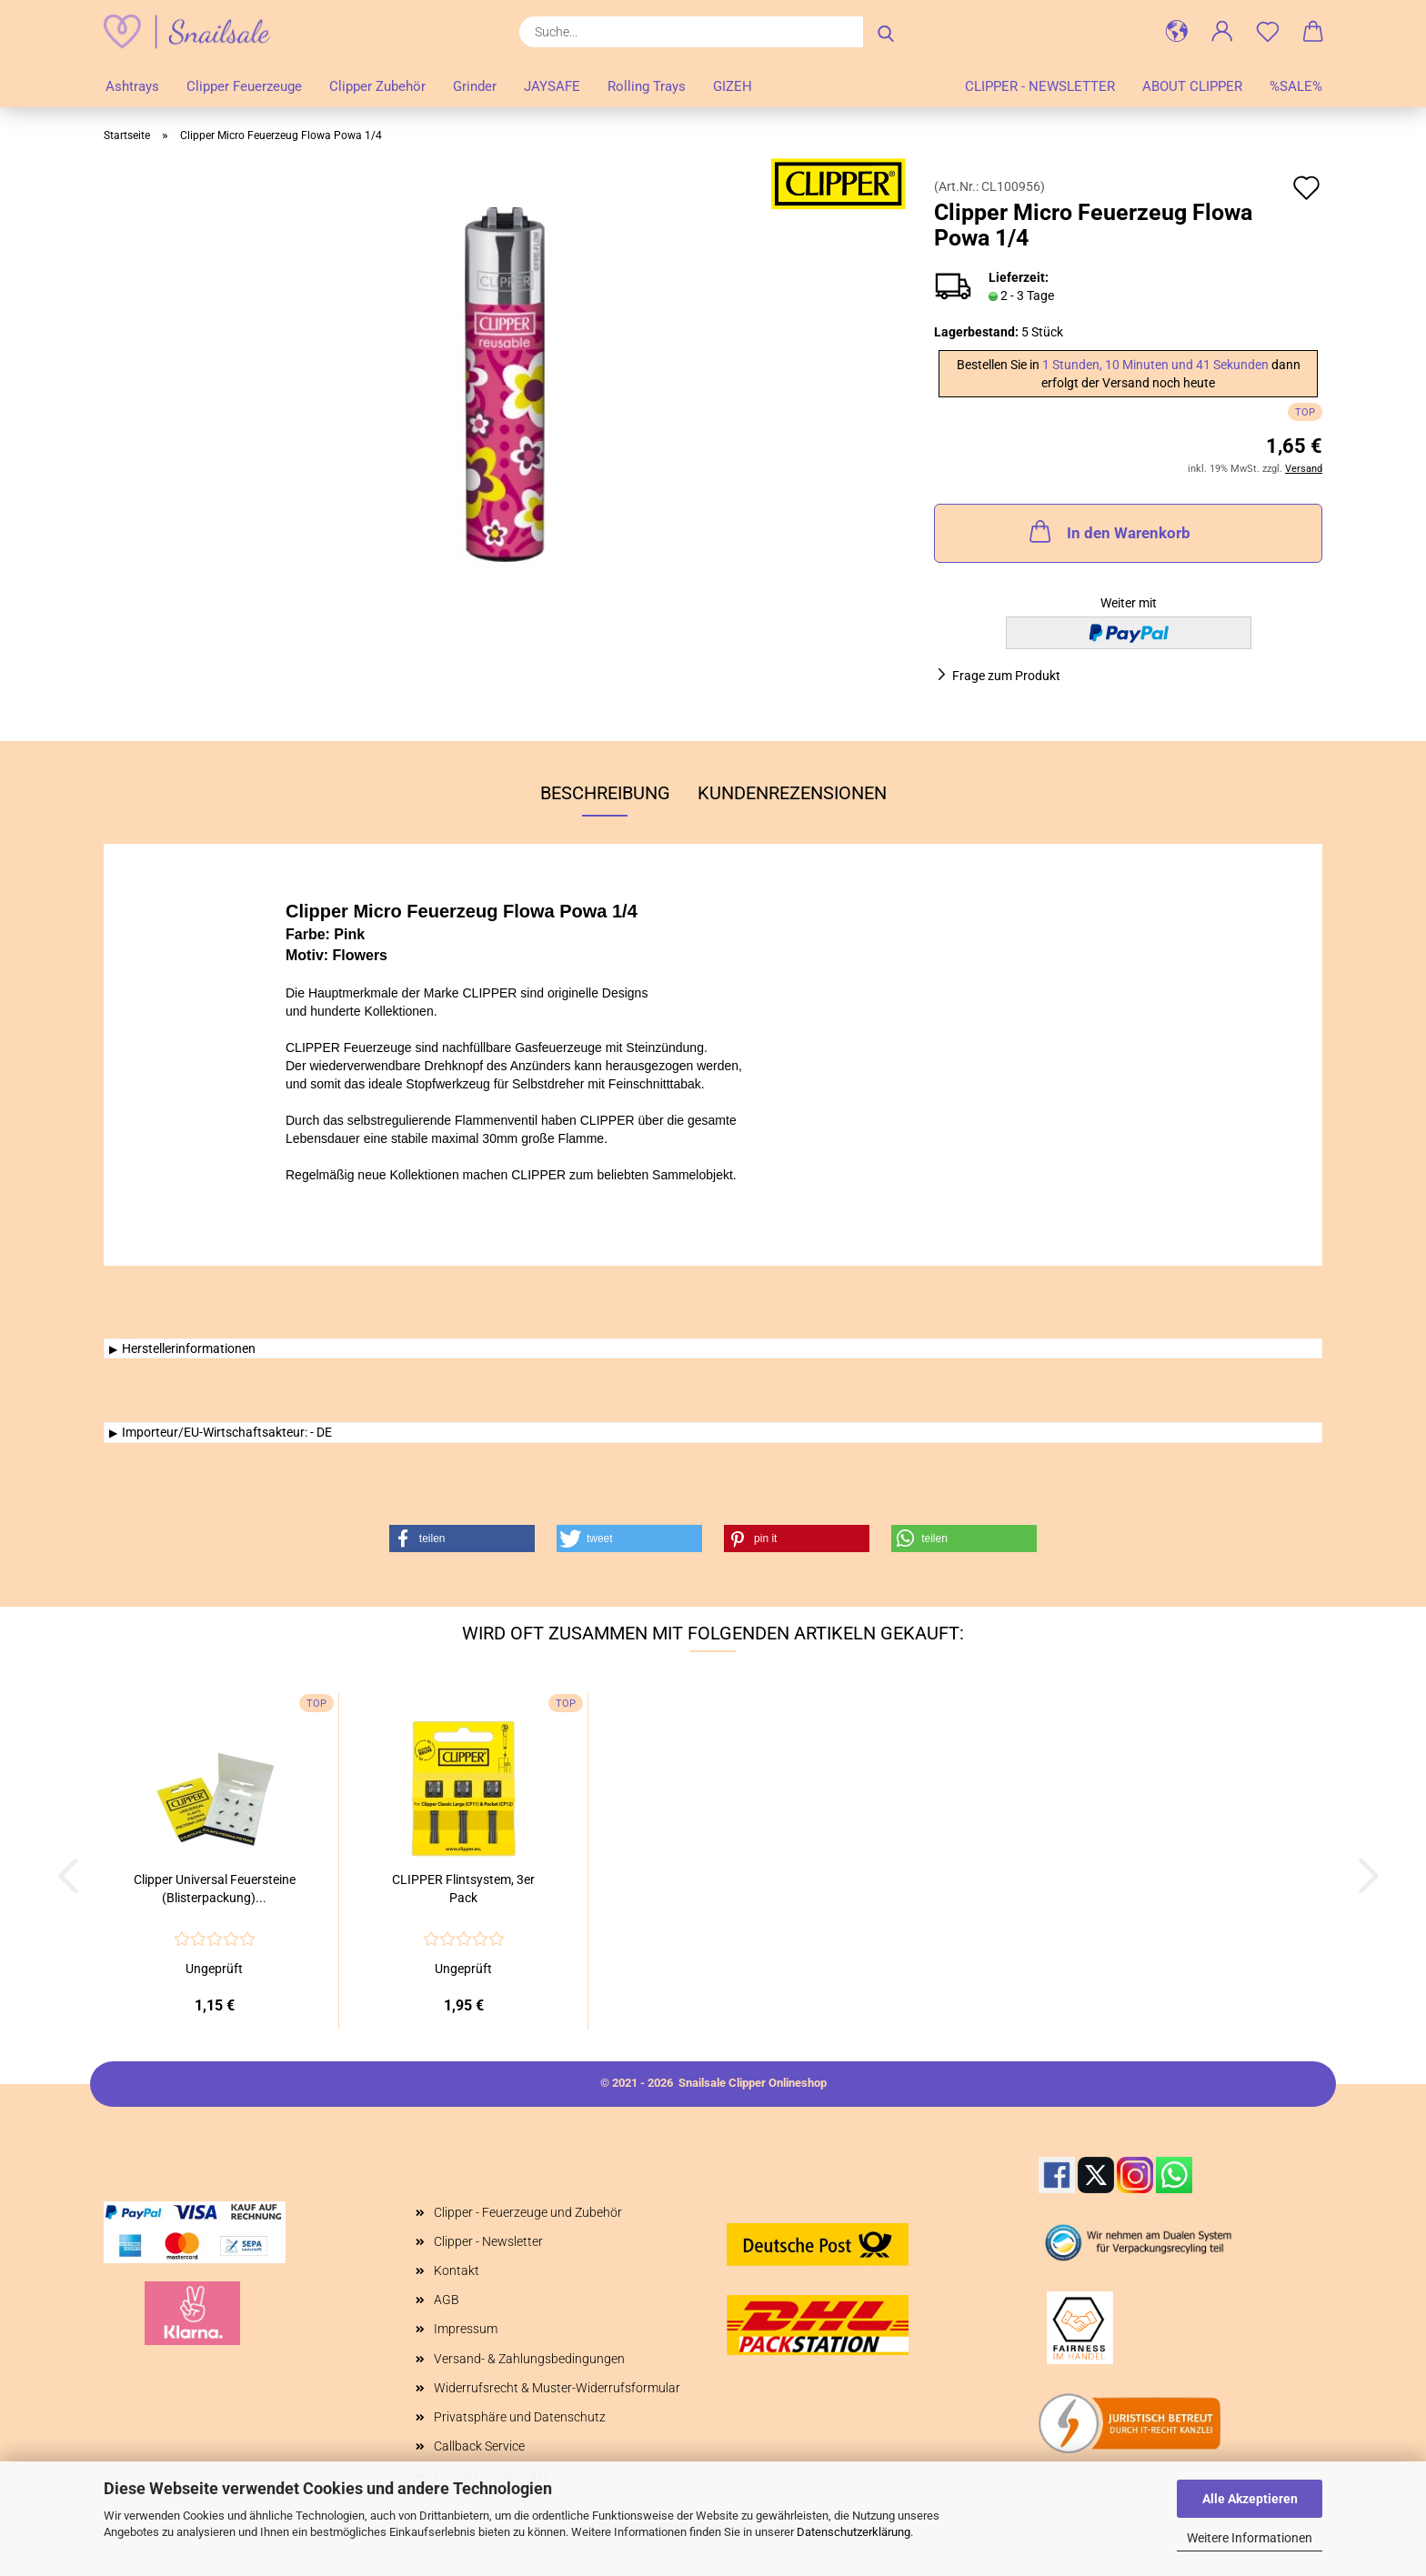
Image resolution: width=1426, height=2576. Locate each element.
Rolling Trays (647, 86)
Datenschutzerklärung (853, 2532)
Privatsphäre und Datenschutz (520, 2417)
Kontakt (456, 2270)
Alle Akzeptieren (1250, 2498)
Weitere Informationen (1249, 2538)
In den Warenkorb (1108, 531)
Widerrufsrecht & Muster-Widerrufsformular (557, 2388)
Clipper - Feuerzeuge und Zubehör (528, 2212)
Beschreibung (605, 793)
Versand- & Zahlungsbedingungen (529, 2358)
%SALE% (1296, 86)
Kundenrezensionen (792, 793)
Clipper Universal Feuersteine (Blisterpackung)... (215, 1888)
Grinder (475, 86)
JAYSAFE (552, 86)
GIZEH (732, 86)
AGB (446, 2299)
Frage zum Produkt (1006, 675)
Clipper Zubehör (377, 86)
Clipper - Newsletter (1040, 86)
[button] (1177, 32)
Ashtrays (132, 86)
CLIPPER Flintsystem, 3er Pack (463, 1888)
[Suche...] (886, 31)
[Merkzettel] (1267, 32)
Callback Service (479, 2446)
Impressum (465, 2328)
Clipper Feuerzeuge (244, 86)
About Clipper (1192, 86)
